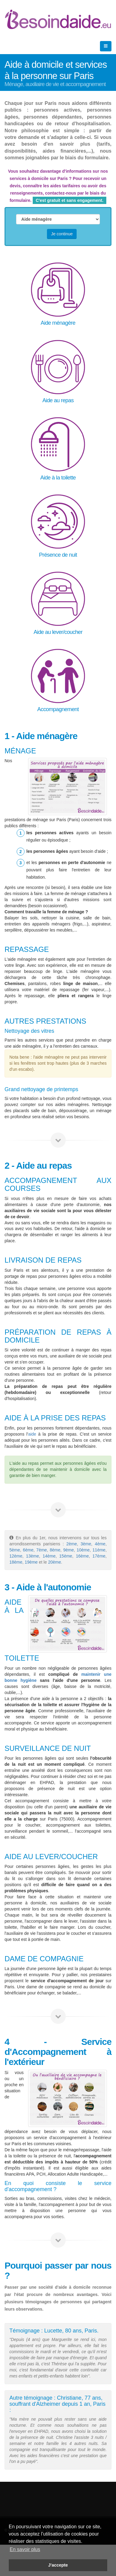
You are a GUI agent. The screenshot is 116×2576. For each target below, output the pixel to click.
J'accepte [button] (58, 2565)
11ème (98, 1549)
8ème (55, 1549)
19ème (32, 1562)
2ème (71, 1543)
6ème (28, 1549)
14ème (49, 1556)
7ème (41, 1549)
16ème (82, 1556)
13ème (32, 1556)
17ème (98, 1556)
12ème (15, 1556)
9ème (68, 1549)
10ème (83, 1549)
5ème (14, 1549)
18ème (15, 1562)
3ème (86, 1543)
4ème (100, 1543)
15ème (65, 1556)
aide (32, 1434)
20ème (54, 1562)
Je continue (62, 233)
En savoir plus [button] (25, 2549)
